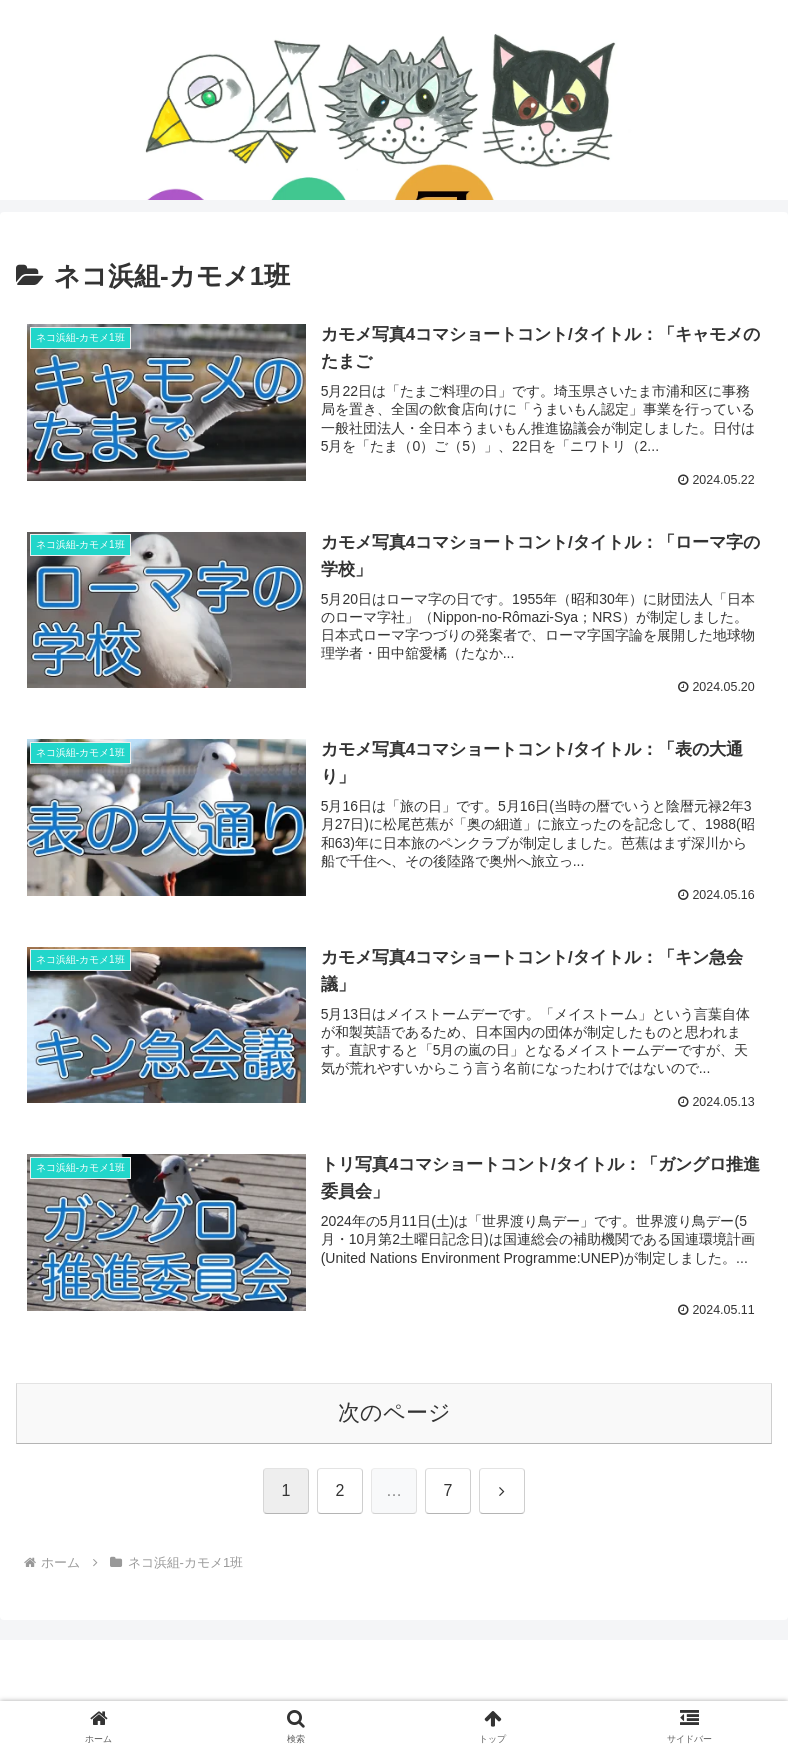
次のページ (394, 1413)
